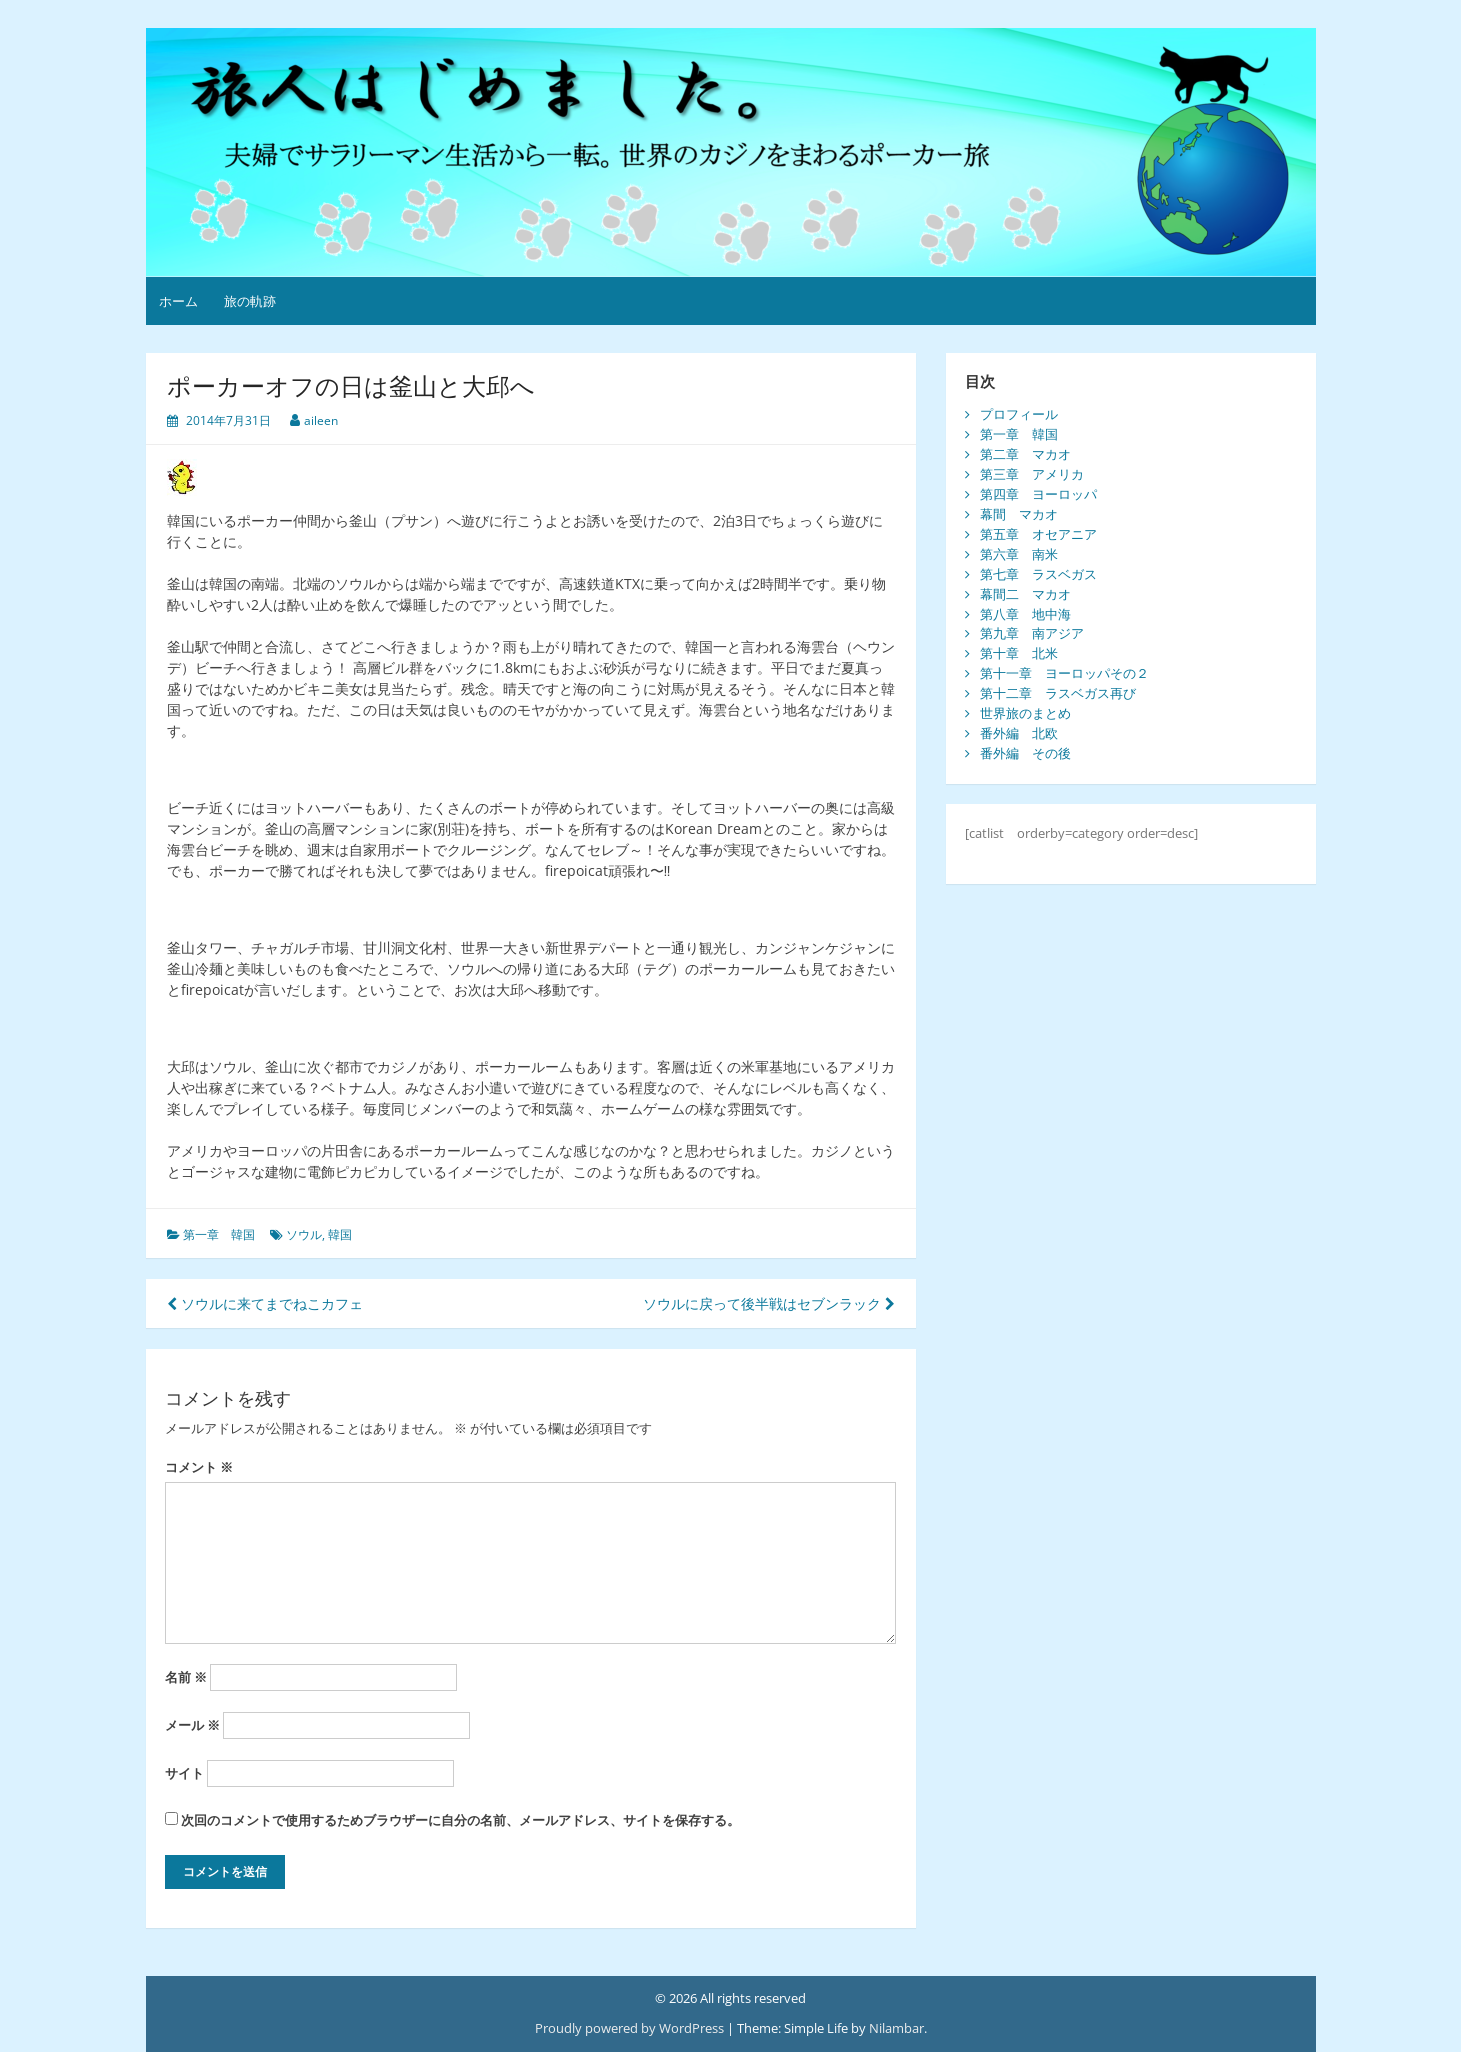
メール (192, 1725)
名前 (186, 1677)
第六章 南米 (1019, 554)
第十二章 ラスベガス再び (1058, 693)
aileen (321, 420)
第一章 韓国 (219, 1234)
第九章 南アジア (1032, 633)
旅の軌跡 (250, 301)
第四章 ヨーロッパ (1038, 494)
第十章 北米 (1019, 653)
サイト (184, 1773)
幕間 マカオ (1019, 514)
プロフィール (1019, 414)
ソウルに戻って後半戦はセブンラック (769, 1303)
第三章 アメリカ (1032, 474)
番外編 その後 (1025, 753)
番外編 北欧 (1019, 733)
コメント (199, 1467)
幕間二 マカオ (1025, 594)
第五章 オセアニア (1038, 534)
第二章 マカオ (1025, 454)
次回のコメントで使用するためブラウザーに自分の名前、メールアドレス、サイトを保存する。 (460, 1820)
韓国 (340, 1234)
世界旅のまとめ (1025, 713)
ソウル (304, 1234)
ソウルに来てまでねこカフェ (265, 1303)
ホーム (178, 301)
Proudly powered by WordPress (629, 2028)
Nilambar (896, 2028)
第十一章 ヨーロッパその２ (1064, 673)
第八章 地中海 (1025, 614)
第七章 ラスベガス (1038, 574)
